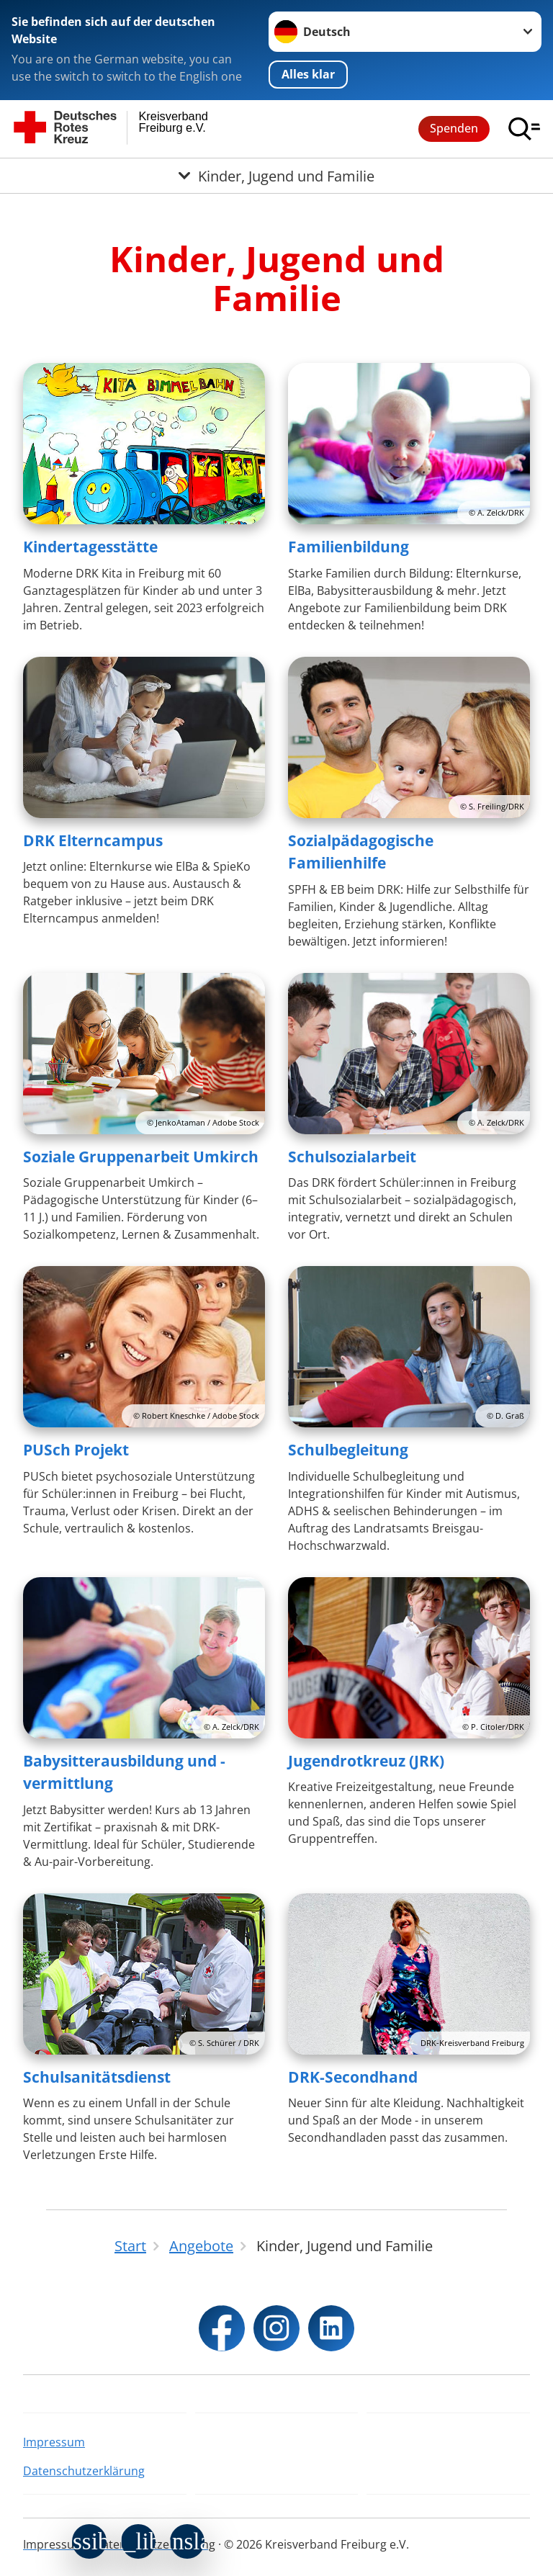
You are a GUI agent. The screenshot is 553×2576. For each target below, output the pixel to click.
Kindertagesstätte (90, 547)
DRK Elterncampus (93, 840)
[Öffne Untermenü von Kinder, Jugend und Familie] (276, 175)
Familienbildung (348, 547)
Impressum (54, 2442)
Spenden (454, 128)
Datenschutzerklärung (84, 2471)
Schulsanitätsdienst (97, 2077)
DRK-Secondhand (353, 2077)
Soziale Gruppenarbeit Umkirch (140, 1156)
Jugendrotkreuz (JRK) (366, 1761)
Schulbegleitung (348, 1450)
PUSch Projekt (76, 1450)
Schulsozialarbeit (352, 1156)
